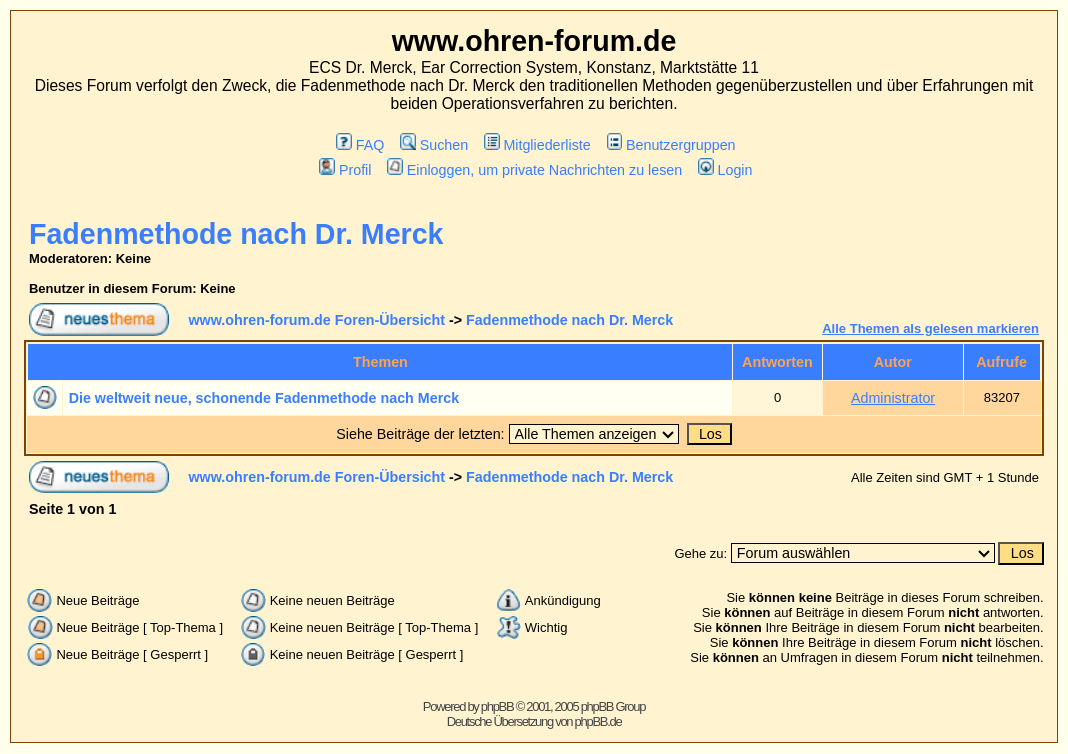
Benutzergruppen (671, 145)
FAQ (360, 145)
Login (725, 170)
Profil (345, 170)
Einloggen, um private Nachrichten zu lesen (534, 170)
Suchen (434, 145)
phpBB (497, 706)
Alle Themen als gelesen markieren (930, 328)
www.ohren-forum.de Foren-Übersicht (316, 320)
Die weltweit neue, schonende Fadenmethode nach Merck (264, 398)
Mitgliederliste (537, 145)
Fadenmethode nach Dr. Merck (236, 234)
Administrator (893, 398)
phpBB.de (598, 721)
